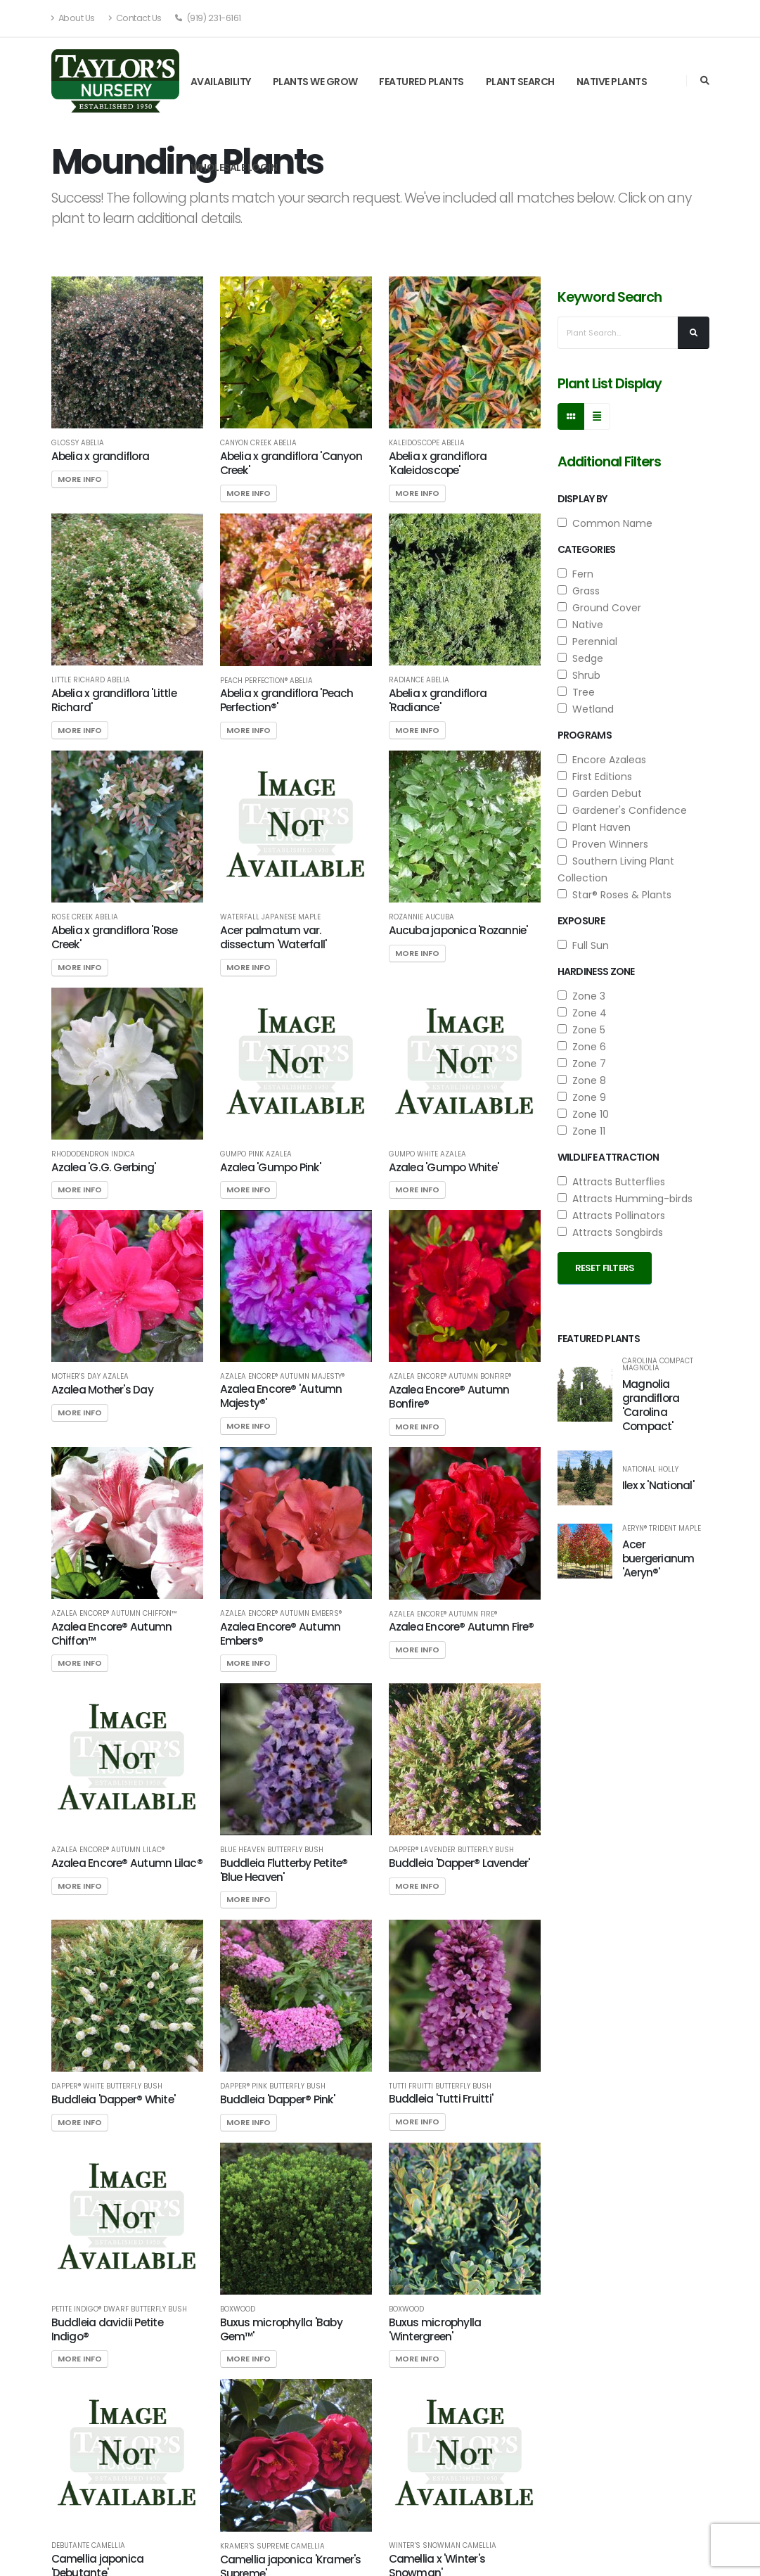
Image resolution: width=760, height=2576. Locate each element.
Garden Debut (600, 793)
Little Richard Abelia (90, 680)
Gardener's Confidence (622, 810)
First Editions (595, 777)
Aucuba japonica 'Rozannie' (458, 930)
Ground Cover (599, 608)
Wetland (586, 709)
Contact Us (135, 18)
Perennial (587, 642)
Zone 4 (582, 1013)
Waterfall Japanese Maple (270, 917)
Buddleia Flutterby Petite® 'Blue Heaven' (284, 1870)
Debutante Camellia (88, 2545)
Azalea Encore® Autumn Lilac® (108, 1850)
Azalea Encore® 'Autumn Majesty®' (281, 1396)
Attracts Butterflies (611, 1182)
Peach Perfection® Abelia (266, 680)
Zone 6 (582, 1047)
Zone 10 (583, 1114)
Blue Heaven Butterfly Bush (271, 1850)
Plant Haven (594, 827)
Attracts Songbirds (610, 1232)
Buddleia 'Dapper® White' (113, 2099)
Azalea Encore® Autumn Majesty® (282, 1376)
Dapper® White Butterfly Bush (106, 2086)
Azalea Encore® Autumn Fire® (443, 1614)
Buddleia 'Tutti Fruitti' (441, 2098)
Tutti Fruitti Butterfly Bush (440, 2086)
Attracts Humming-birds (625, 1199)
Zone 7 (582, 1064)
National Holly (650, 1469)
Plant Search (520, 82)
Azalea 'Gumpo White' (444, 1167)
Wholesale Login (234, 167)
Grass (579, 591)
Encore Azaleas (602, 760)
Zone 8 (582, 1080)
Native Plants (612, 82)
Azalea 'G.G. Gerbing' (103, 1167)
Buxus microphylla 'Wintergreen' (435, 2329)
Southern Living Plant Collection (616, 869)
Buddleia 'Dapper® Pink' (277, 2099)
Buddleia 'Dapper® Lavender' (459, 1863)
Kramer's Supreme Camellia (272, 2546)
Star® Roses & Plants (614, 895)
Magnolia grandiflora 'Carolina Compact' (651, 1405)
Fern (575, 574)
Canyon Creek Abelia (258, 443)
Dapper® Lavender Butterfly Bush (451, 1850)
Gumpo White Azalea (427, 1154)
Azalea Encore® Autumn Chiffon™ (114, 1613)
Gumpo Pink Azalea (256, 1154)
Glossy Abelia (77, 443)
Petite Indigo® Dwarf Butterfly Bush (119, 2309)
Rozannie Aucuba (421, 917)
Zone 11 (581, 1131)
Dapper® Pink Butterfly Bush (273, 2086)
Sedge (580, 658)
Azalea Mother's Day (102, 1389)
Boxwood (237, 2309)
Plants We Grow (315, 82)
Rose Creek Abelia (84, 917)
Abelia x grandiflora (100, 456)
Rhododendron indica (93, 1154)
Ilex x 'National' (658, 1485)
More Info (80, 479)
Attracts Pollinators (611, 1216)
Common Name (605, 523)
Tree (576, 692)
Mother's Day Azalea (90, 1376)
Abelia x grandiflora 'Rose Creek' (114, 937)
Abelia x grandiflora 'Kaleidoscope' (438, 463)
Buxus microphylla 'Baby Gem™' (281, 2329)
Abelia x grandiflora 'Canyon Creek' (291, 463)
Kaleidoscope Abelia (427, 443)
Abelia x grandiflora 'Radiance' (438, 700)
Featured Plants (421, 82)
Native (580, 625)
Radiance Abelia (419, 680)
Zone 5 (581, 1030)
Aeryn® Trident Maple (661, 1528)
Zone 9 (582, 1097)
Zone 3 (581, 996)
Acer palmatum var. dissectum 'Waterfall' (273, 937)
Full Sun (583, 945)
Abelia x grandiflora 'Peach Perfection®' (287, 700)
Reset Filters (605, 1268)
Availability (221, 82)
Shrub (579, 675)
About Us (73, 18)
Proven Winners (603, 844)
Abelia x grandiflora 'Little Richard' (113, 700)
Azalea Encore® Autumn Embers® (281, 1613)
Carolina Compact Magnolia (657, 1365)
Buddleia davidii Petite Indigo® (107, 2329)
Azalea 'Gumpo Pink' (270, 1167)
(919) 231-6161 (208, 18)
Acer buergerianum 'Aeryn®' (658, 1558)
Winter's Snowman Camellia (442, 2545)
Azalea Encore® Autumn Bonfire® (450, 1376)
